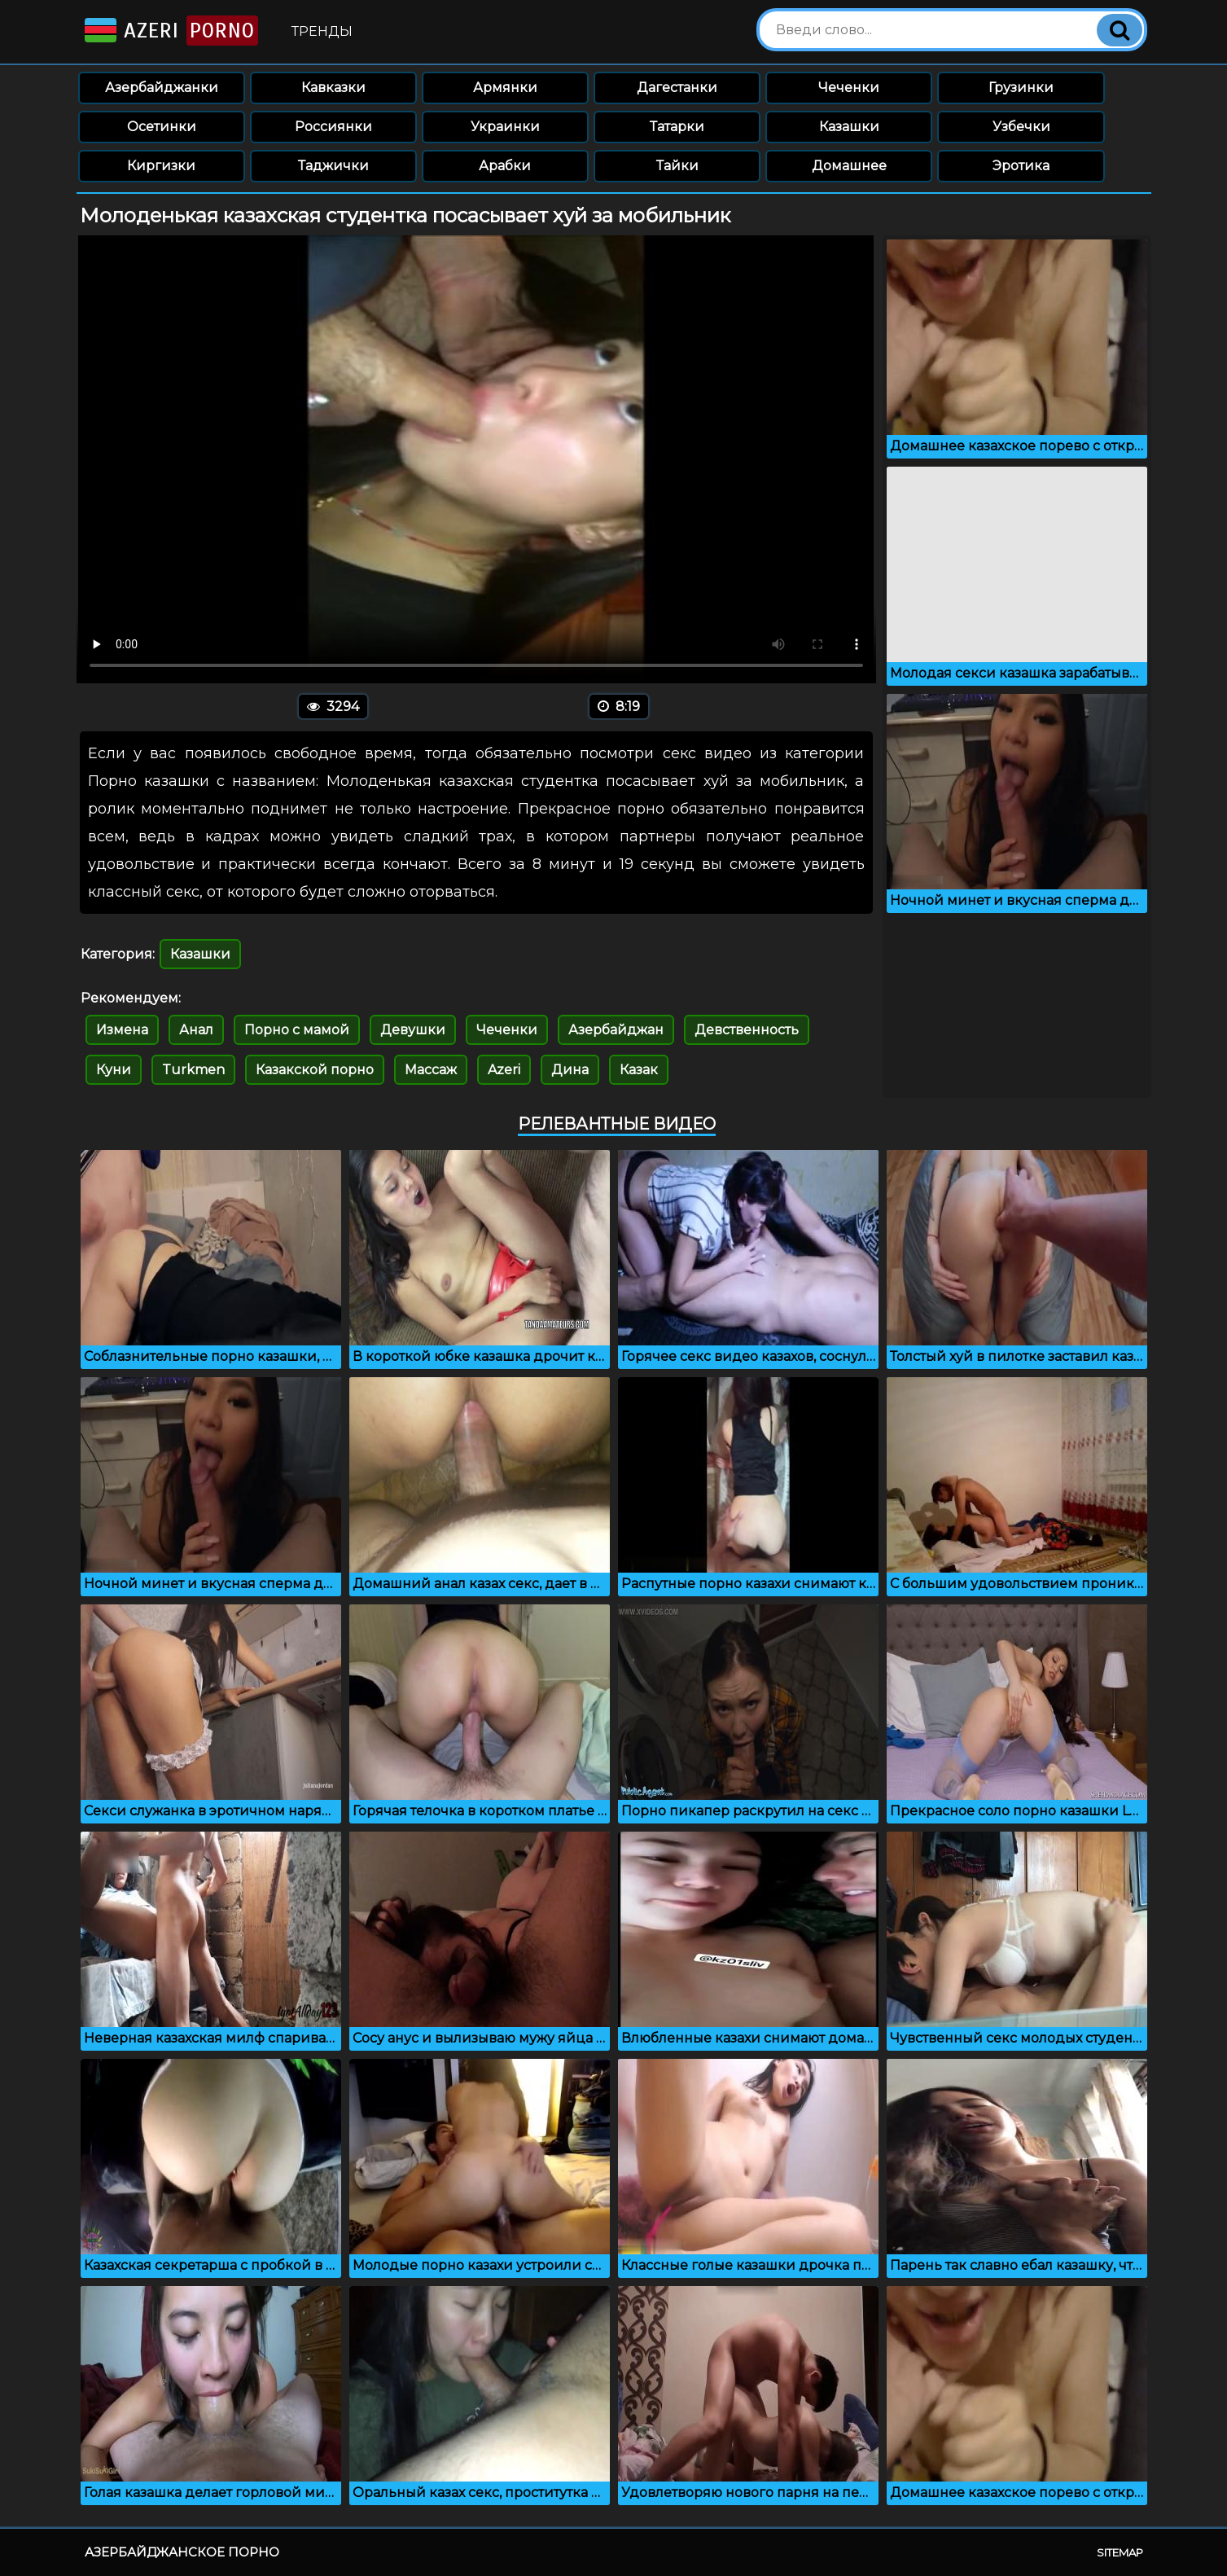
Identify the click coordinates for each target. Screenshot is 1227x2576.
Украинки (505, 126)
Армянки (505, 87)
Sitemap (1120, 2552)
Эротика (1021, 165)
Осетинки (161, 126)
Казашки (849, 126)
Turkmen (193, 1069)
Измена (122, 1030)
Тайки (677, 165)
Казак (639, 1069)
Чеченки (848, 87)
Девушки (412, 1030)
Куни (113, 1069)
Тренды (322, 31)
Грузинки (1021, 87)
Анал (196, 1030)
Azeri (169, 30)
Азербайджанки (161, 87)
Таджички (333, 165)
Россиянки (333, 126)
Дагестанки (677, 87)
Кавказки (333, 87)
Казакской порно (315, 1069)
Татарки (677, 126)
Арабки (505, 165)
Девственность (747, 1030)
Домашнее (849, 165)
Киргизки (161, 165)
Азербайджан (616, 1030)
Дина (570, 1069)
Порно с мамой (296, 1030)
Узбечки (1021, 126)
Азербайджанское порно (182, 2552)
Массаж (431, 1069)
